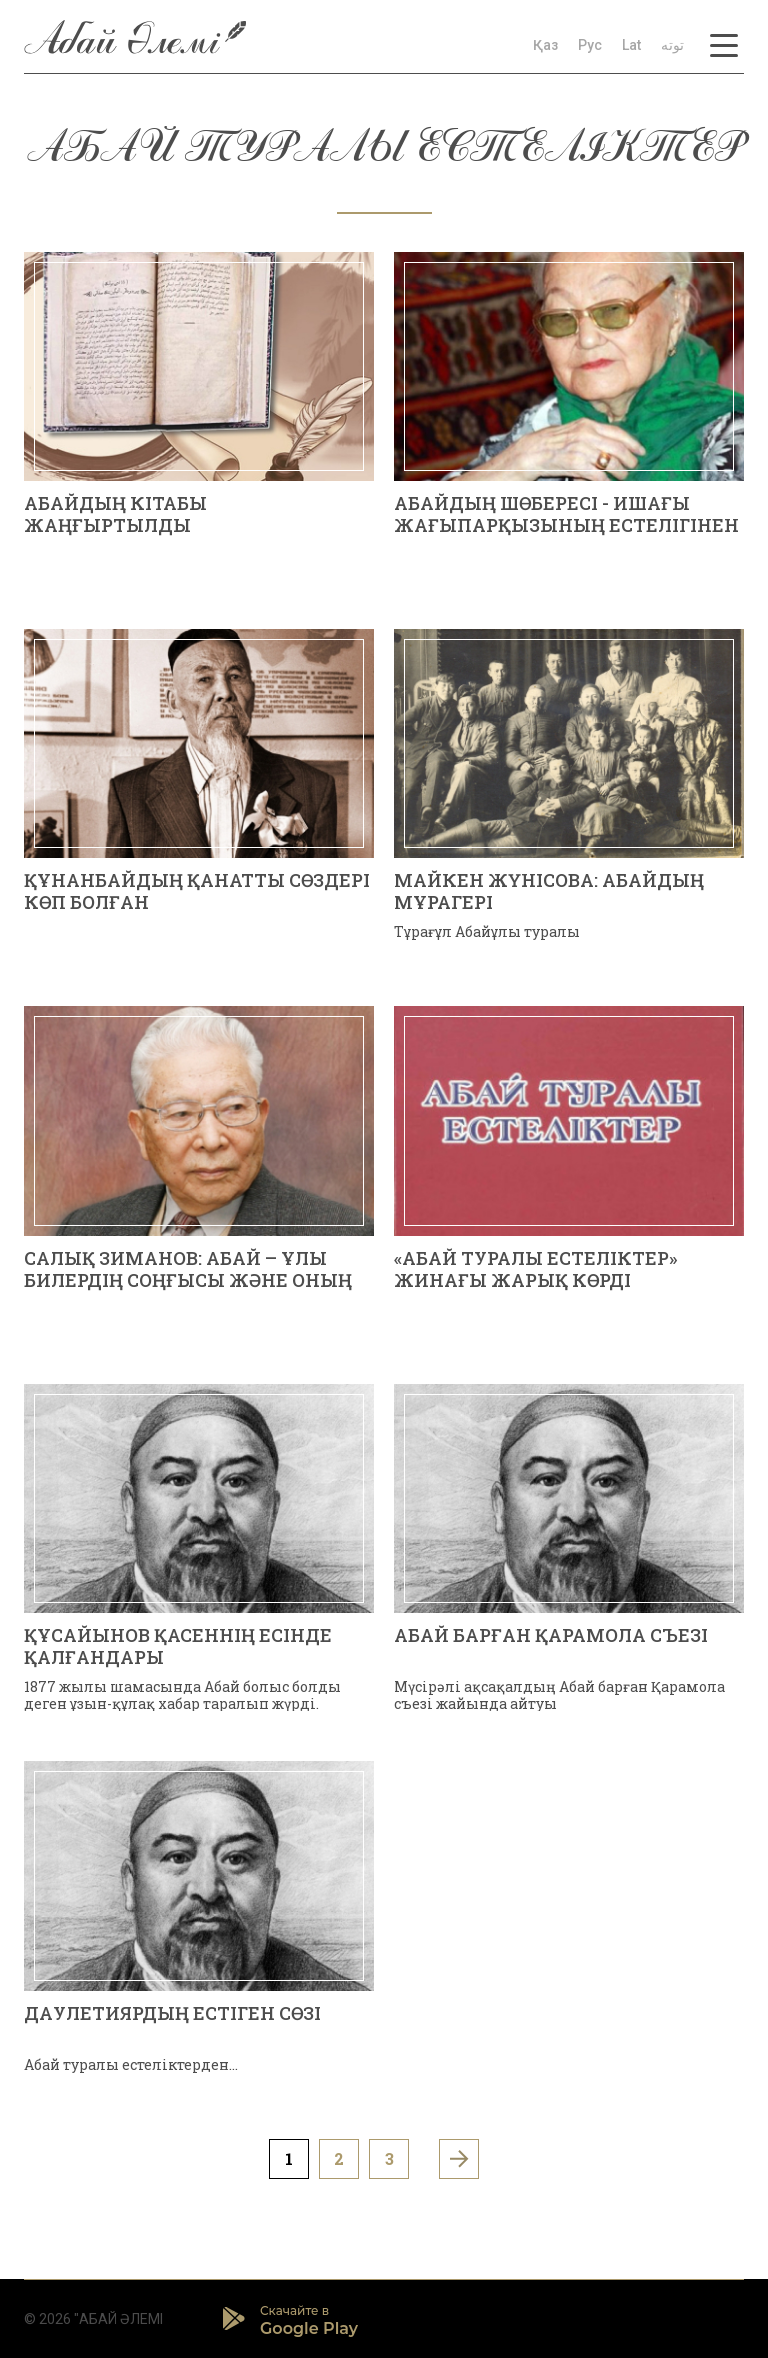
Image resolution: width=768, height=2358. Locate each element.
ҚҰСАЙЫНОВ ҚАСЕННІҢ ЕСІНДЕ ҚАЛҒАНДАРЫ (178, 1646)
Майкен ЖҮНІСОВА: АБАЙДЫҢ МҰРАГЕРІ (549, 891)
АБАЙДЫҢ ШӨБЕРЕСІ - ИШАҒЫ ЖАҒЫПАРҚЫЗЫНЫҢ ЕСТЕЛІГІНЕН (566, 514)
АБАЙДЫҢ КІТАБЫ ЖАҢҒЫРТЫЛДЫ (115, 514)
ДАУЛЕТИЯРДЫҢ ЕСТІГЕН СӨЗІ (172, 2013)
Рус (590, 45)
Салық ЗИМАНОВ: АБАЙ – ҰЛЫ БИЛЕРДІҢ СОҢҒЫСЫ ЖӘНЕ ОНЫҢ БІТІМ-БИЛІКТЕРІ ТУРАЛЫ (188, 1279)
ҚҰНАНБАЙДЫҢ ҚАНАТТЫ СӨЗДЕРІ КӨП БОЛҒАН (197, 891)
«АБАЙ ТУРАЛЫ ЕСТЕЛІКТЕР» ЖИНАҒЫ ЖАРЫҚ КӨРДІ (535, 1269)
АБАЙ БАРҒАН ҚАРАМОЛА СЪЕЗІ (551, 1635)
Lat (631, 45)
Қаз (545, 45)
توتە (672, 45)
